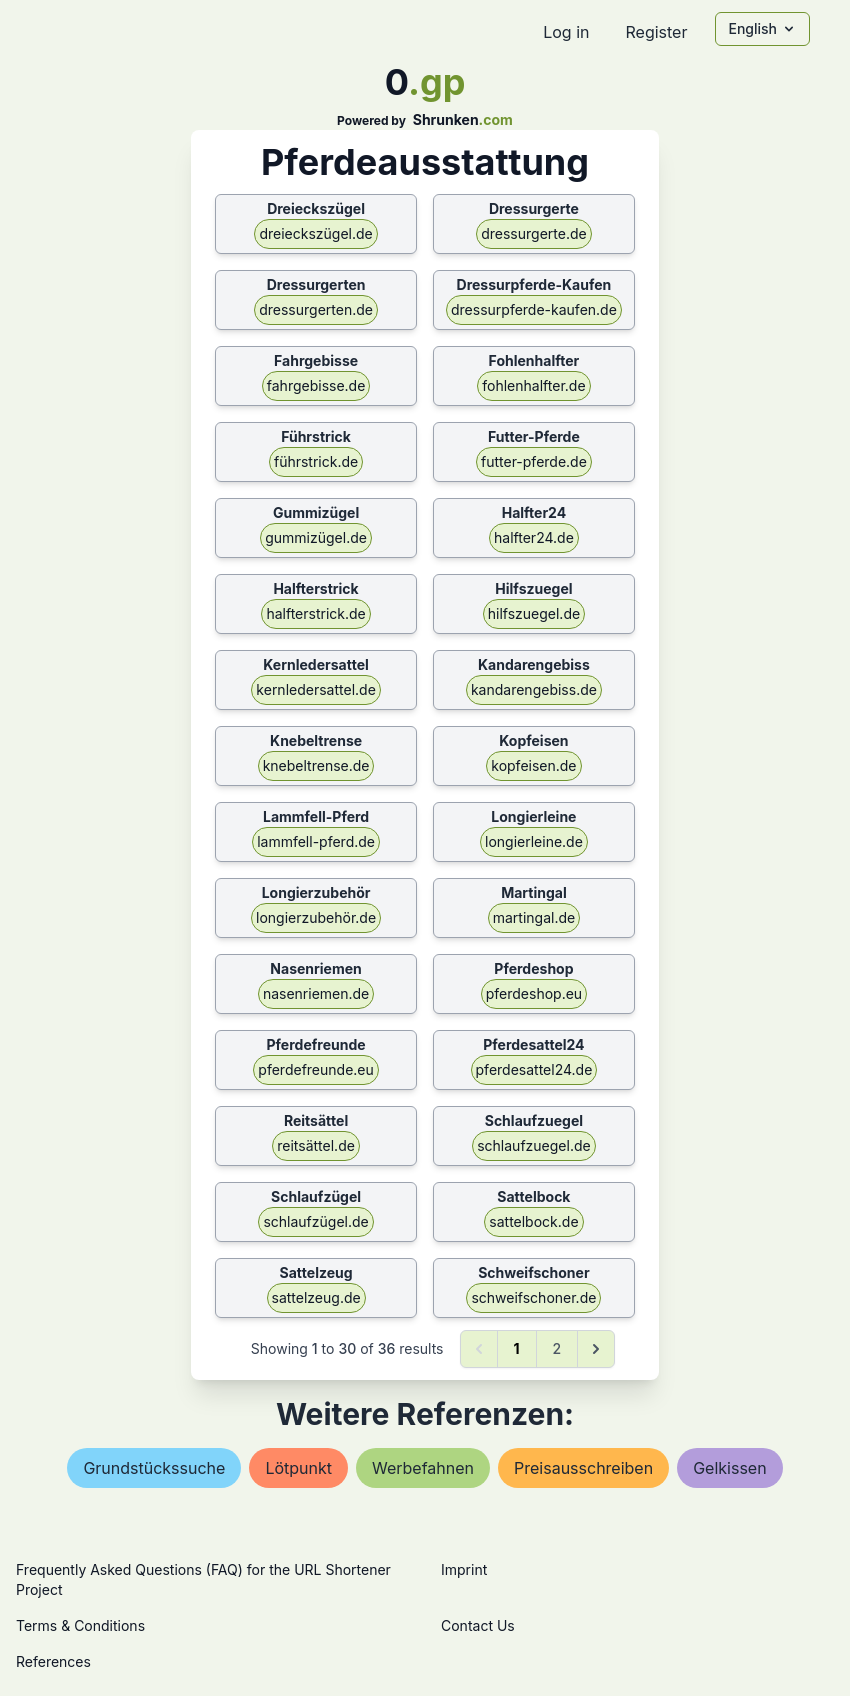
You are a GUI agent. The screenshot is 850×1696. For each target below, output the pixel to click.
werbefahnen (423, 1468)
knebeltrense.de (316, 765)
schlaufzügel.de (315, 1221)
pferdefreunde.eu (315, 1069)
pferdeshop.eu (534, 993)
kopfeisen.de (533, 765)
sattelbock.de (533, 1221)
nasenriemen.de (316, 993)
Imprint (464, 1569)
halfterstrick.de (315, 613)
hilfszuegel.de (534, 613)
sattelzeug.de (316, 1297)
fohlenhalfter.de (533, 385)
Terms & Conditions (80, 1625)
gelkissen (729, 1468)
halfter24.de (534, 537)
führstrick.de (316, 461)
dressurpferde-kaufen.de (534, 309)
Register (656, 32)
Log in (566, 32)
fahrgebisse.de (316, 385)
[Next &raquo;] (596, 1349)
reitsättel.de (316, 1145)
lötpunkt (298, 1468)
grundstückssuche (154, 1468)
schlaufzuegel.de (533, 1145)
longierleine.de (534, 841)
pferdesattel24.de (534, 1069)
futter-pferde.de (534, 461)
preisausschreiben (583, 1468)
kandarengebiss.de (534, 689)
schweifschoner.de (533, 1297)
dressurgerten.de (316, 309)
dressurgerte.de (533, 233)
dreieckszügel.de (315, 233)
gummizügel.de (316, 537)
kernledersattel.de (315, 689)
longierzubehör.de (316, 917)
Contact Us (478, 1625)
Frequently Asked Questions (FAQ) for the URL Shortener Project (203, 1579)
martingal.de (534, 917)
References (53, 1661)
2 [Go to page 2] (557, 1348)
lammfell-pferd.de (316, 841)
